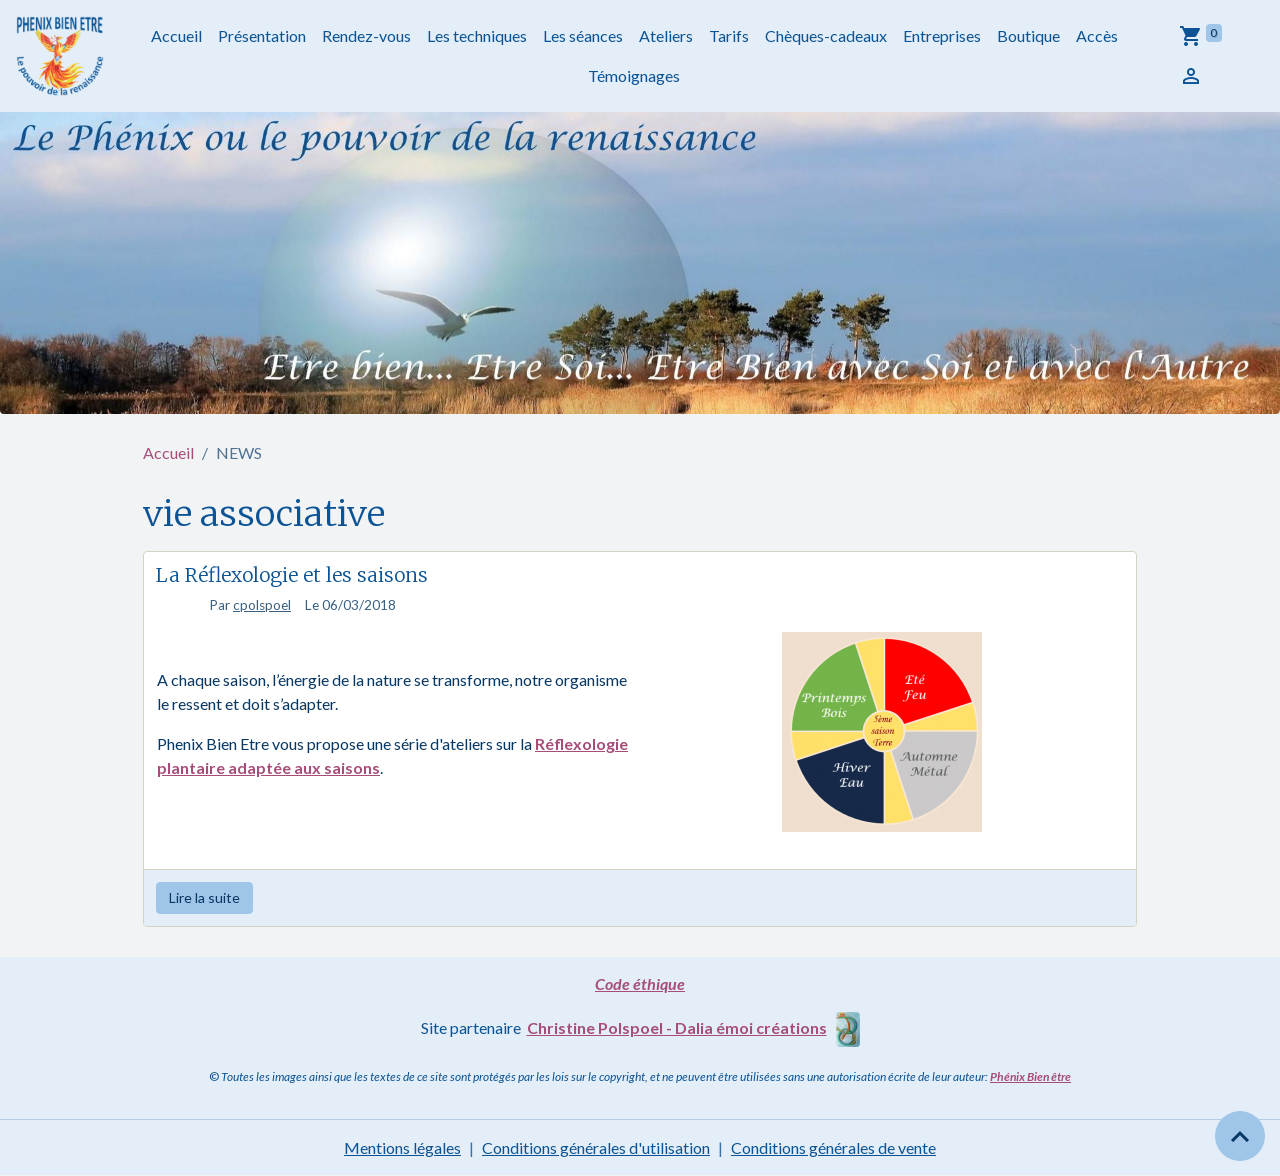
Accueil (176, 35)
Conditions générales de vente (833, 1147)
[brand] (61, 56)
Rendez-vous (366, 35)
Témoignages (634, 75)
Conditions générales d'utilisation (596, 1147)
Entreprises (942, 35)
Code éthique (640, 983)
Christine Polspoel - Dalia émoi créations (677, 1027)
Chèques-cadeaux (826, 35)
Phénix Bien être (1030, 1076)
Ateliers (666, 35)
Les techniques (477, 35)
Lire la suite (204, 897)
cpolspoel (262, 605)
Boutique (1028, 35)
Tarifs (729, 35)
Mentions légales (402, 1147)
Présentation (262, 35)
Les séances (583, 35)
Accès (1097, 35)
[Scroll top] (1240, 1136)
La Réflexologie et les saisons (292, 575)
